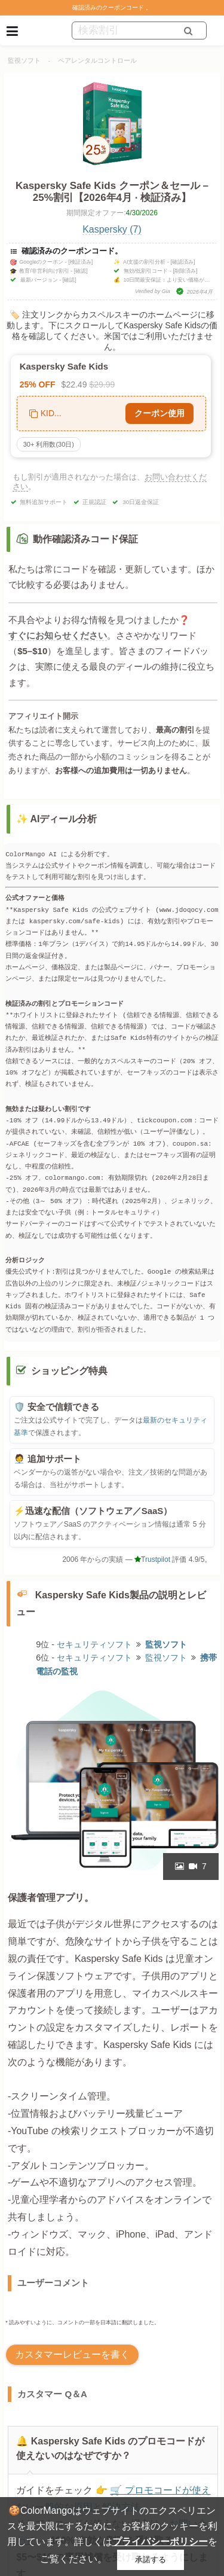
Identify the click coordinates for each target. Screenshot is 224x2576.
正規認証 (94, 502)
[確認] (81, 271)
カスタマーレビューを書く (72, 2354)
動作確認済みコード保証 (85, 539)
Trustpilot (152, 1559)
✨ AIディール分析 (56, 819)
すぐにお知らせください (57, 635)
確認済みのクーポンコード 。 (112, 7)
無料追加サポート (43, 502)
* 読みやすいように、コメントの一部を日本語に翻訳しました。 (82, 2322)
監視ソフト (24, 60)
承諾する (150, 2559)
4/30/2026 (141, 213)
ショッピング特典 (69, 1371)
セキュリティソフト (94, 1644)
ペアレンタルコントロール (97, 60)
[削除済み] (185, 271)
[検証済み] (80, 262)
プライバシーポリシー (160, 2542)
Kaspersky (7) (112, 229)
